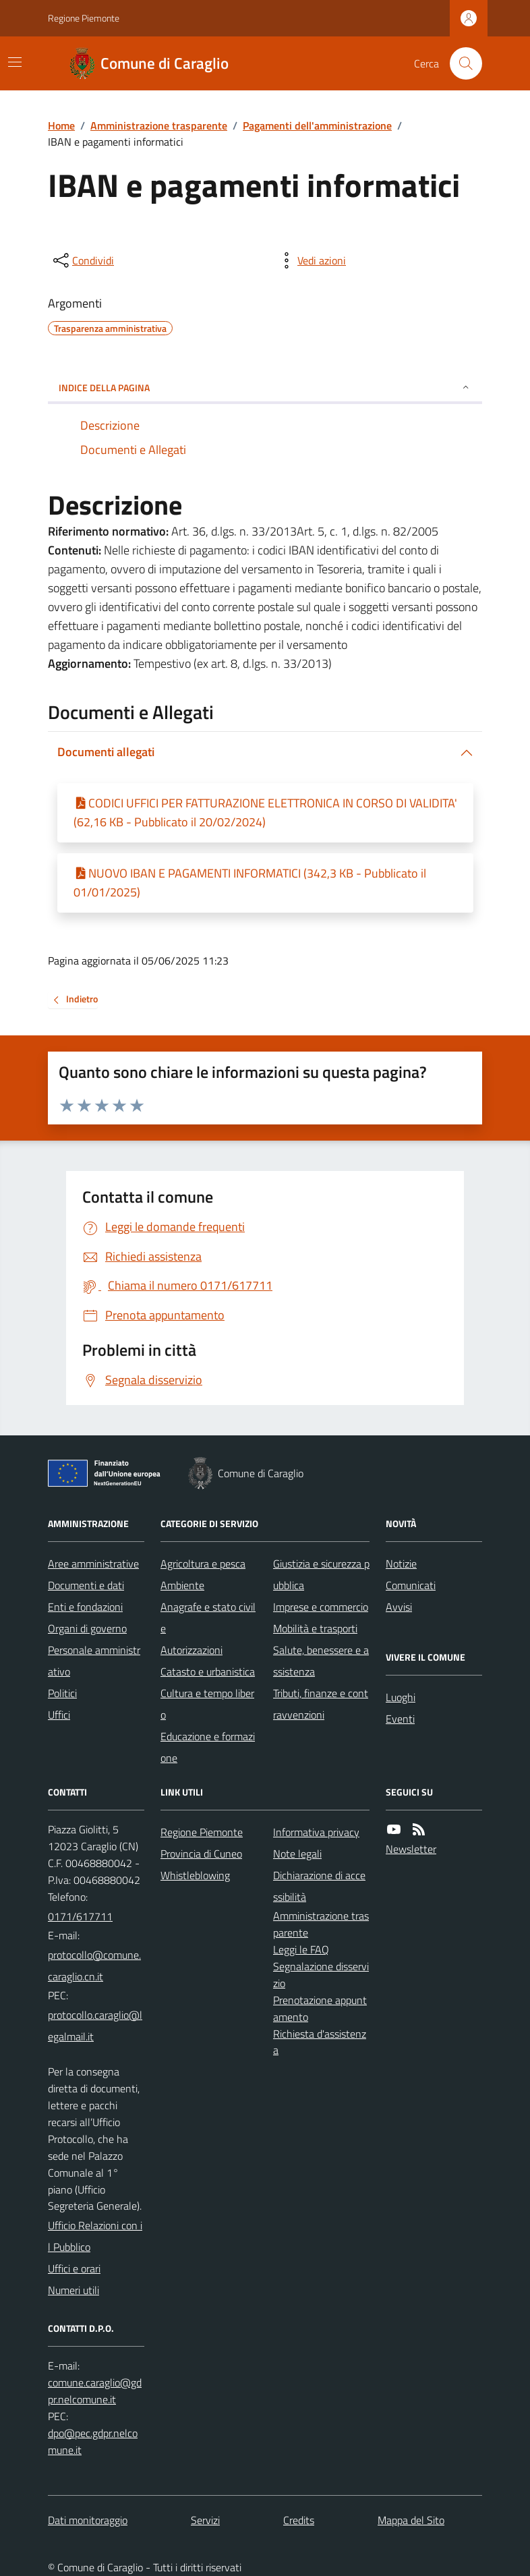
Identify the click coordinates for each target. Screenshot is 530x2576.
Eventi (400, 1719)
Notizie (401, 1563)
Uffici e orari (74, 2268)
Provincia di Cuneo (201, 1853)
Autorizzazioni (191, 1650)
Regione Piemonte (83, 18)
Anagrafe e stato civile (208, 1617)
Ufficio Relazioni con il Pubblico (95, 2236)
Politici (62, 1693)
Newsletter (411, 1849)
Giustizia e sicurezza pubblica (321, 1574)
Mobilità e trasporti (315, 1628)
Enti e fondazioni (85, 1607)
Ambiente (182, 1585)
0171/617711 (80, 1916)
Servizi (205, 2520)
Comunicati (411, 1585)
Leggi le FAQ (301, 1949)
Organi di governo (87, 1628)
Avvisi (399, 1607)
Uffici (59, 1715)
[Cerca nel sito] (460, 63)
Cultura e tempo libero (207, 1704)
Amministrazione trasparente (158, 125)
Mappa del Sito (411, 2520)
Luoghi (400, 1697)
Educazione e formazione (207, 1747)
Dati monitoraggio (87, 2520)
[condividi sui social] (82, 260)
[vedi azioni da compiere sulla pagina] (311, 260)
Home (61, 125)
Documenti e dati (86, 1585)
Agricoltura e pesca (202, 1563)
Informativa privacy (316, 1832)
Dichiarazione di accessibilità (319, 1886)
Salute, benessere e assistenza (321, 1661)
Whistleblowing (195, 1875)
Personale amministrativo (94, 1661)
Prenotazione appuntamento (320, 2008)
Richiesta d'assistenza (319, 2042)
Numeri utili (73, 2290)
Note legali (297, 1853)
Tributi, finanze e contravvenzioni (320, 1704)
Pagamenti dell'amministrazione (317, 125)
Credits (298, 2520)
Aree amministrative (93, 1563)
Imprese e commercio (320, 1607)
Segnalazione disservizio (321, 1974)
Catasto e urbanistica (207, 1671)
